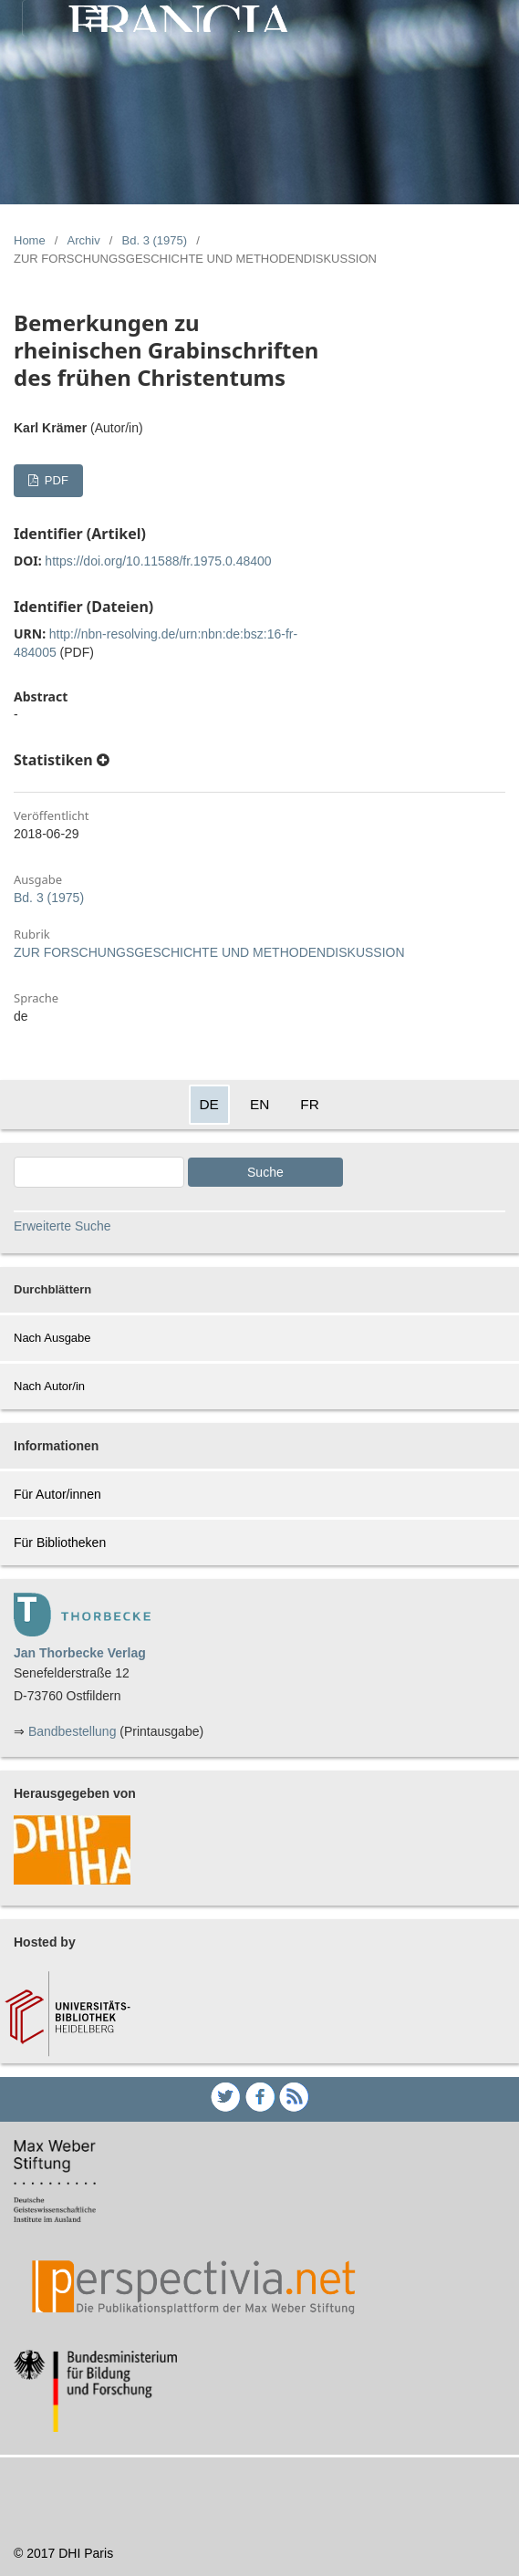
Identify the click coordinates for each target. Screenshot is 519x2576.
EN (259, 1104)
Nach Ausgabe (52, 1338)
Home (30, 240)
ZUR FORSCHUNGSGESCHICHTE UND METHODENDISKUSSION (209, 952)
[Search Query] (99, 1172)
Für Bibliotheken (60, 1542)
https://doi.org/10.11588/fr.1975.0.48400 (158, 561)
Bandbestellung (72, 1731)
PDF (54, 480)
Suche (265, 1172)
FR (309, 1104)
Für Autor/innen (57, 1494)
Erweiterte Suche (62, 1226)
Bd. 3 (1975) (155, 240)
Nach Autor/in (49, 1386)
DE (209, 1104)
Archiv (83, 240)
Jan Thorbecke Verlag (80, 1653)
